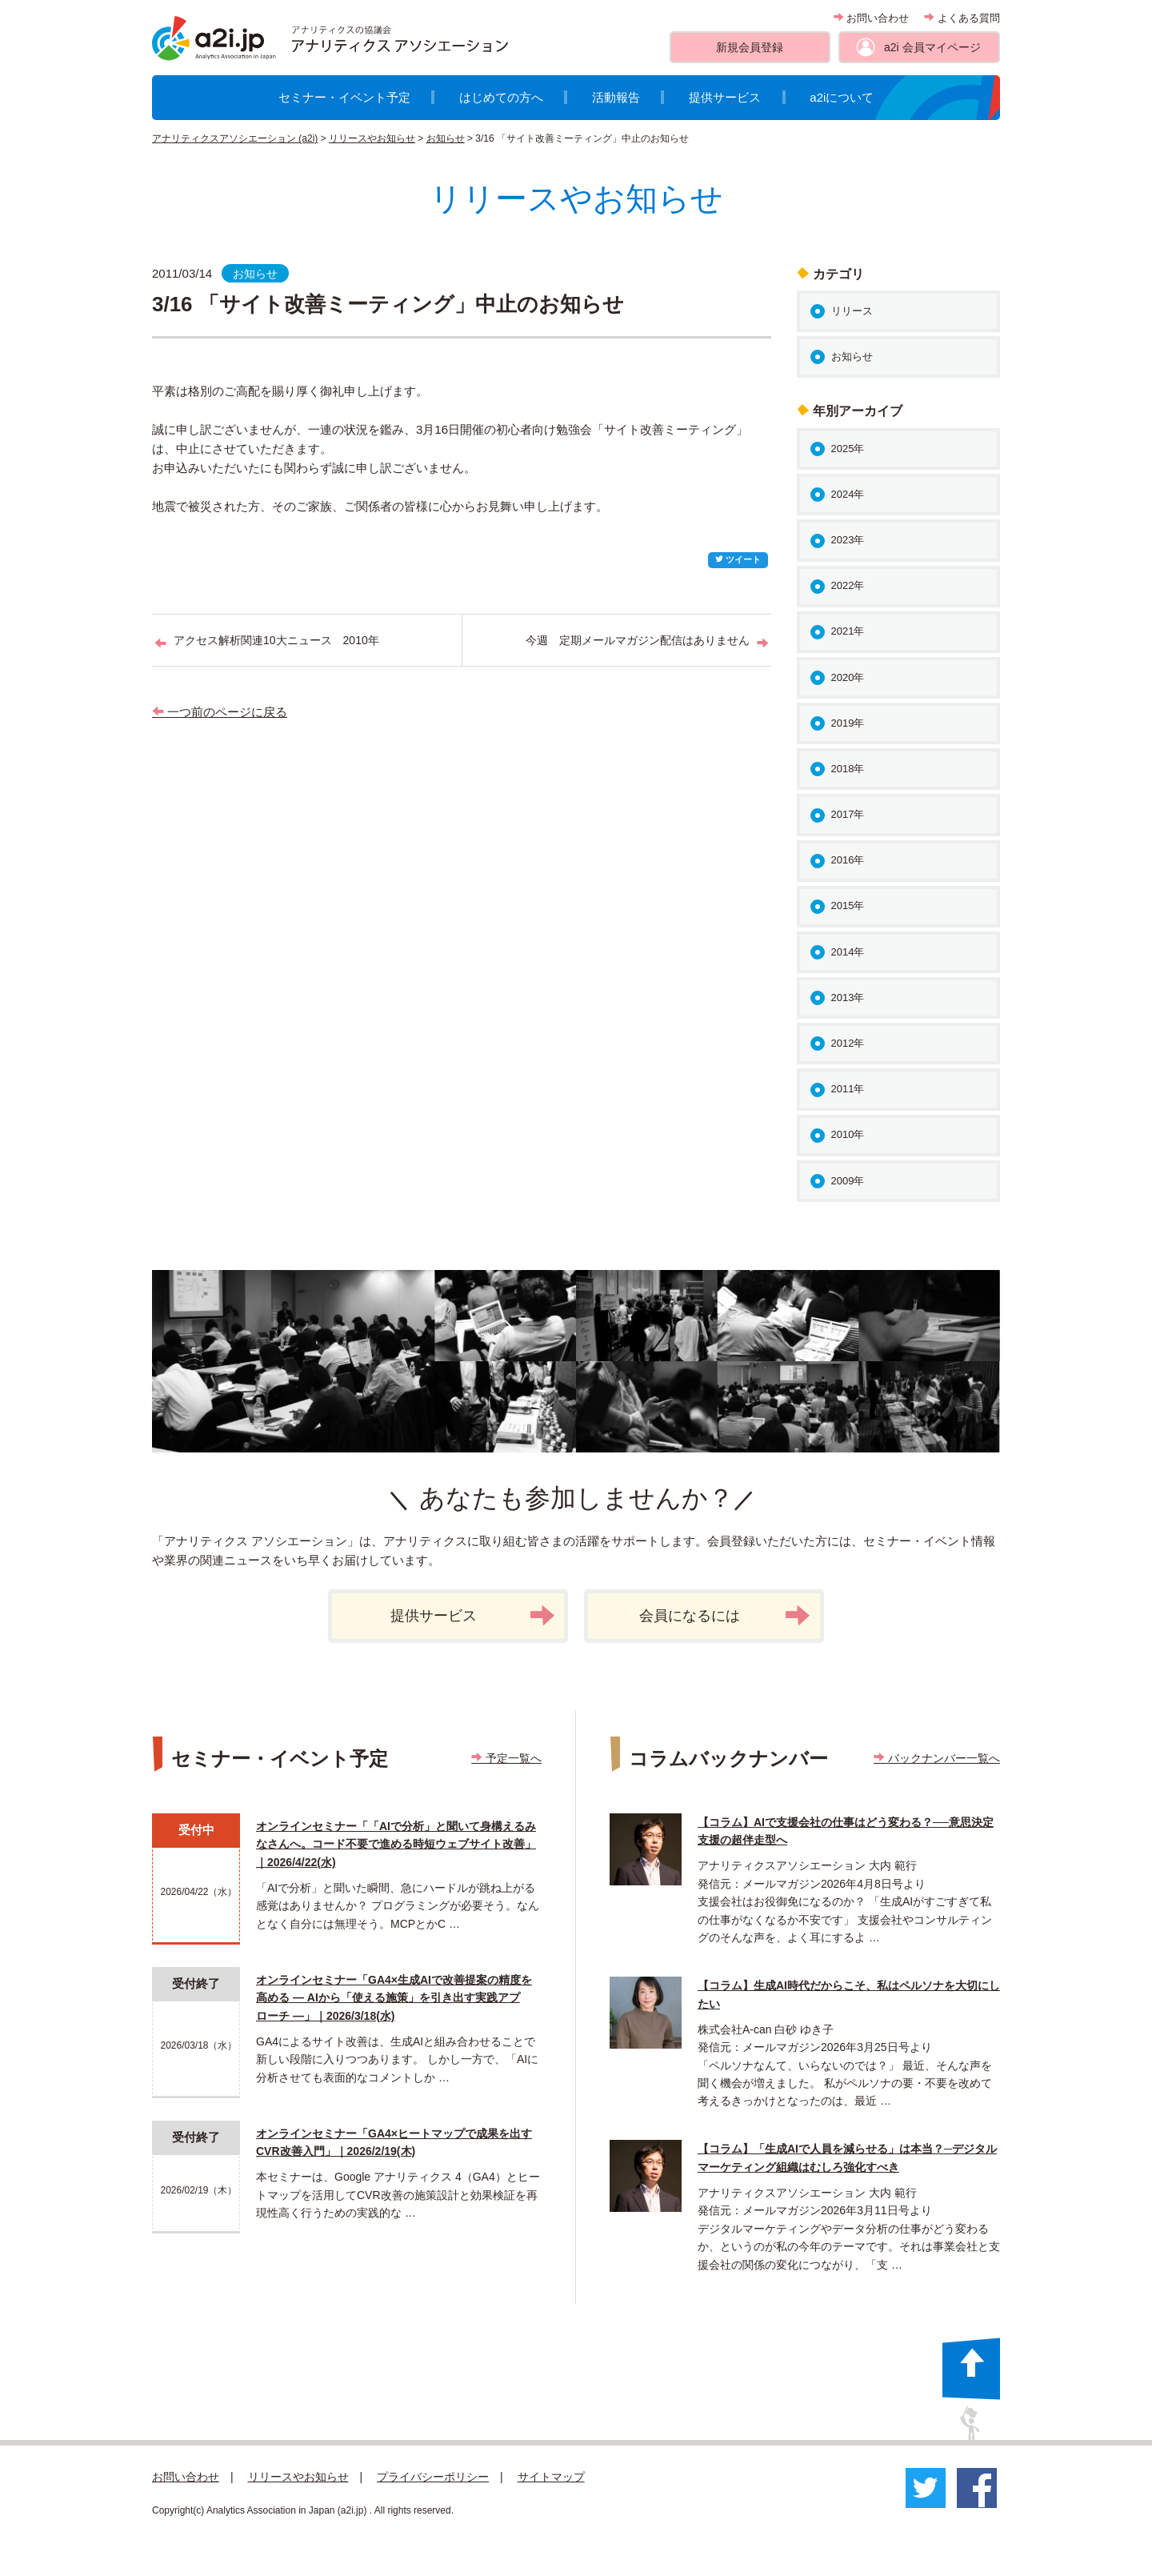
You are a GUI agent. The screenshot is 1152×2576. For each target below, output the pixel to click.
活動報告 (616, 97)
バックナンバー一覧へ (937, 1758)
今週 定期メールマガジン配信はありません (638, 640)
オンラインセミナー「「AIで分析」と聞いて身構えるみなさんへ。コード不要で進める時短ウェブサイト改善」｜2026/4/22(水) (396, 1844)
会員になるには (724, 1616)
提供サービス (725, 97)
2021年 (848, 631)
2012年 (848, 1043)
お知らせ (445, 138)
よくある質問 (962, 18)
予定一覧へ (506, 1758)
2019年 (848, 723)
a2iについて (842, 97)
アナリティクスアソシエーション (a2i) (235, 138)
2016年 (848, 860)
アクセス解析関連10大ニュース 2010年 (276, 640)
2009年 (848, 1181)
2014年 (848, 952)
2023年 (848, 540)
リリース (852, 311)
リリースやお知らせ (372, 138)
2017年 (848, 814)
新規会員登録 (749, 47)
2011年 (848, 1089)
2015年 (848, 905)
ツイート (738, 559)
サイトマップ (551, 2476)
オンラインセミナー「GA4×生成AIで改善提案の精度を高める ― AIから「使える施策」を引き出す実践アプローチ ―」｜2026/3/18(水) (394, 1997)
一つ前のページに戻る (219, 712)
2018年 (848, 769)
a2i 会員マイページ (932, 47)
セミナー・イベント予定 (344, 97)
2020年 (848, 677)
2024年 (848, 494)
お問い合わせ (872, 18)
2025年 (848, 449)
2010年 (848, 1134)
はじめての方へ (501, 97)
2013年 (848, 998)
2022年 (848, 585)
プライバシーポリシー (433, 2476)
